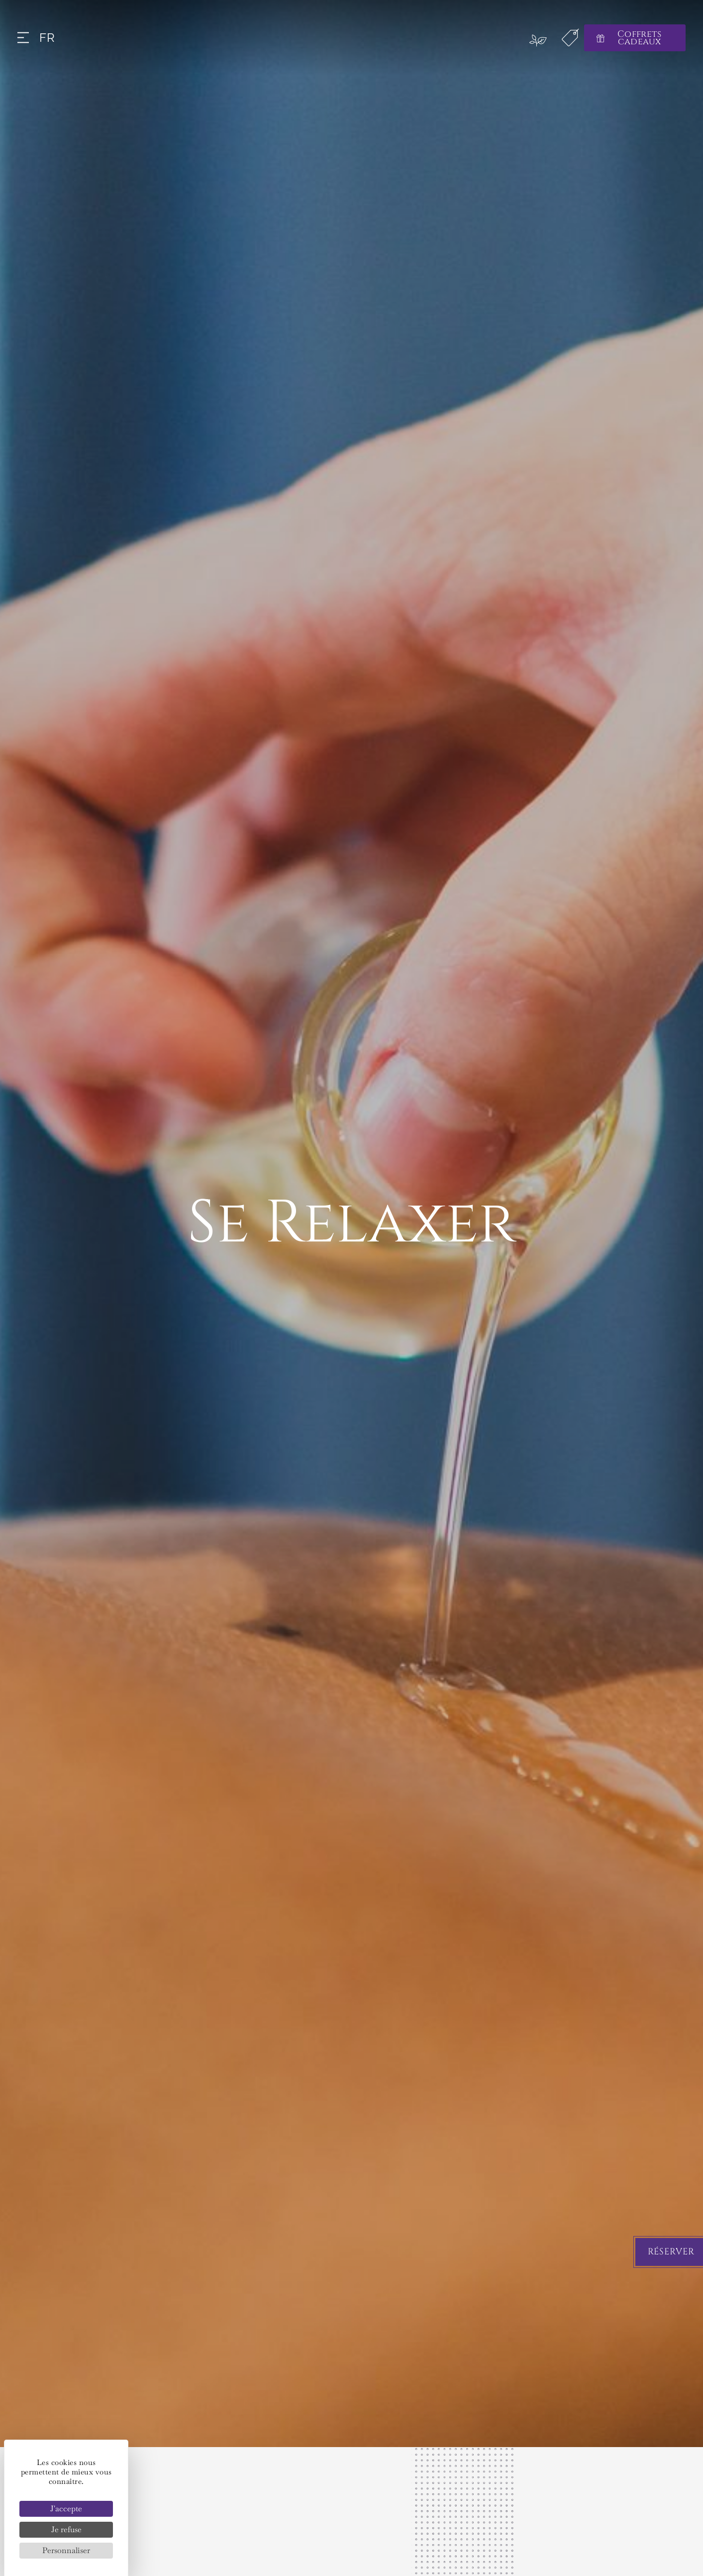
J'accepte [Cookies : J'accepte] (66, 2508)
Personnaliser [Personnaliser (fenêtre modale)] (66, 2550)
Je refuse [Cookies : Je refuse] (66, 2529)
